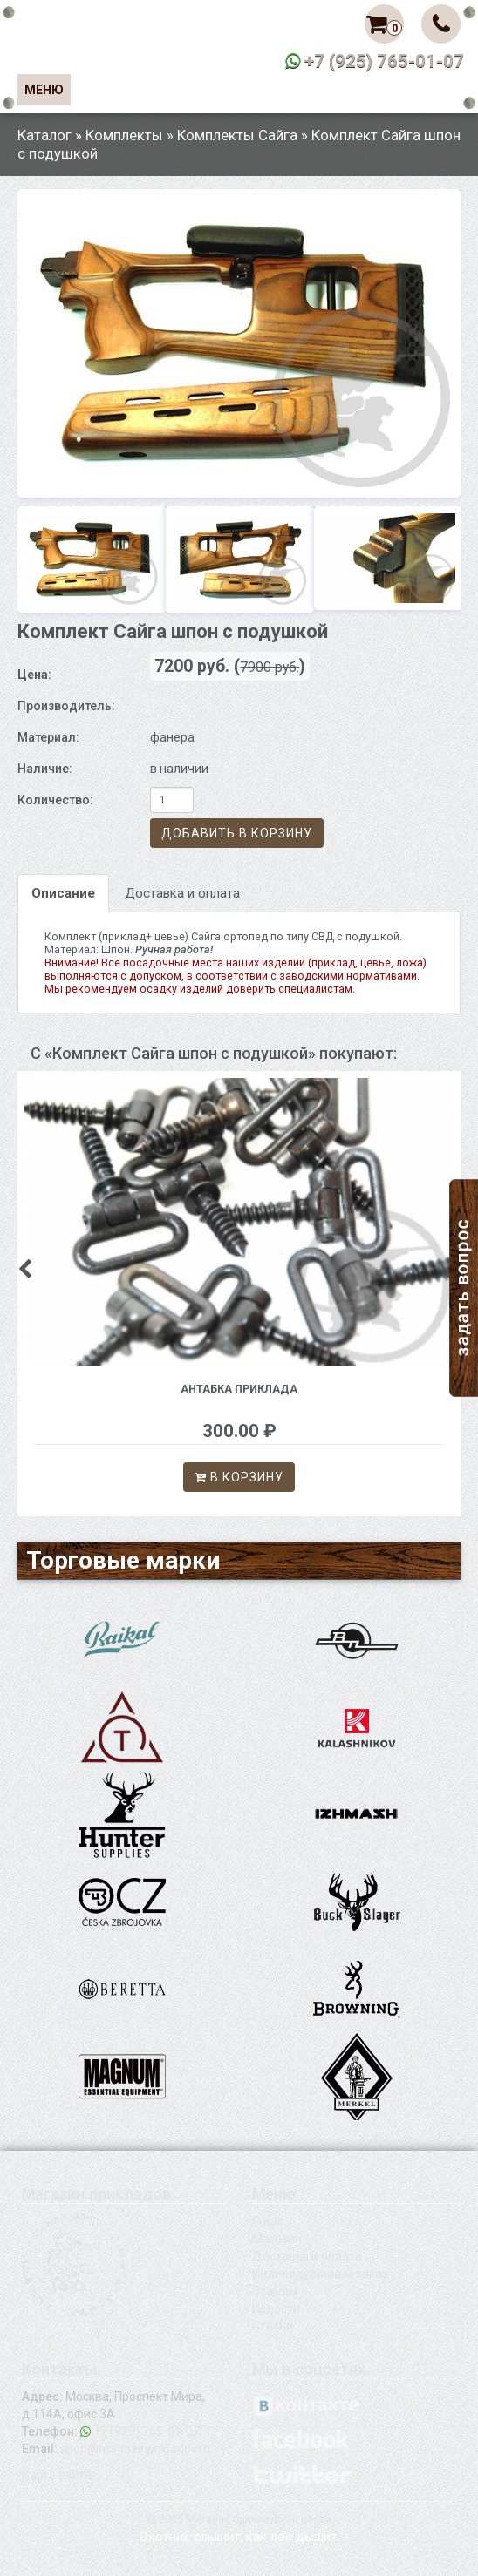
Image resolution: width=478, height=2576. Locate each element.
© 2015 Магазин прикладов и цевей (239, 2518)
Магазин (277, 2239)
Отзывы (274, 2291)
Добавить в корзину (236, 833)
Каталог (44, 135)
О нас (267, 2221)
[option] (239, 343)
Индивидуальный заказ (320, 2274)
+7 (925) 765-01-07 (384, 61)
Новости (276, 2308)
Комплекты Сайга (237, 135)
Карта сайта (57, 2475)
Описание (63, 893)
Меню (44, 90)
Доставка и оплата (182, 893)
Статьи (272, 2326)
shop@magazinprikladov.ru (135, 2449)
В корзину (239, 1477)
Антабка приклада (239, 1388)
